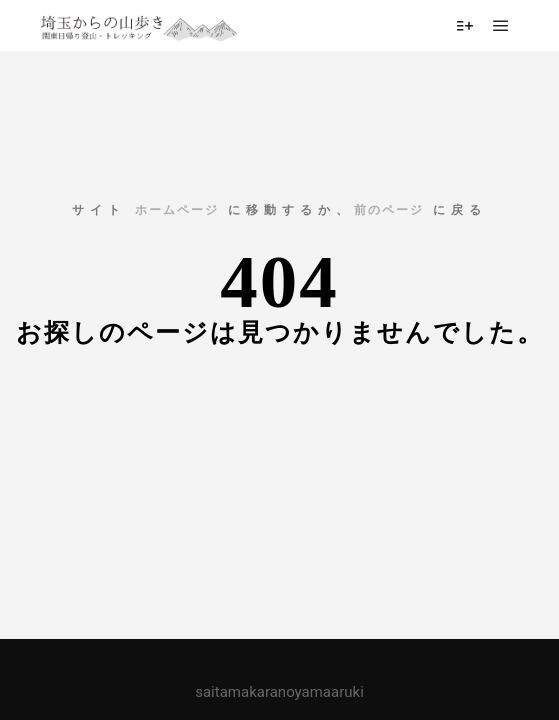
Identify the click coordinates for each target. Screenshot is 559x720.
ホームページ (177, 210)
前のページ (389, 210)
